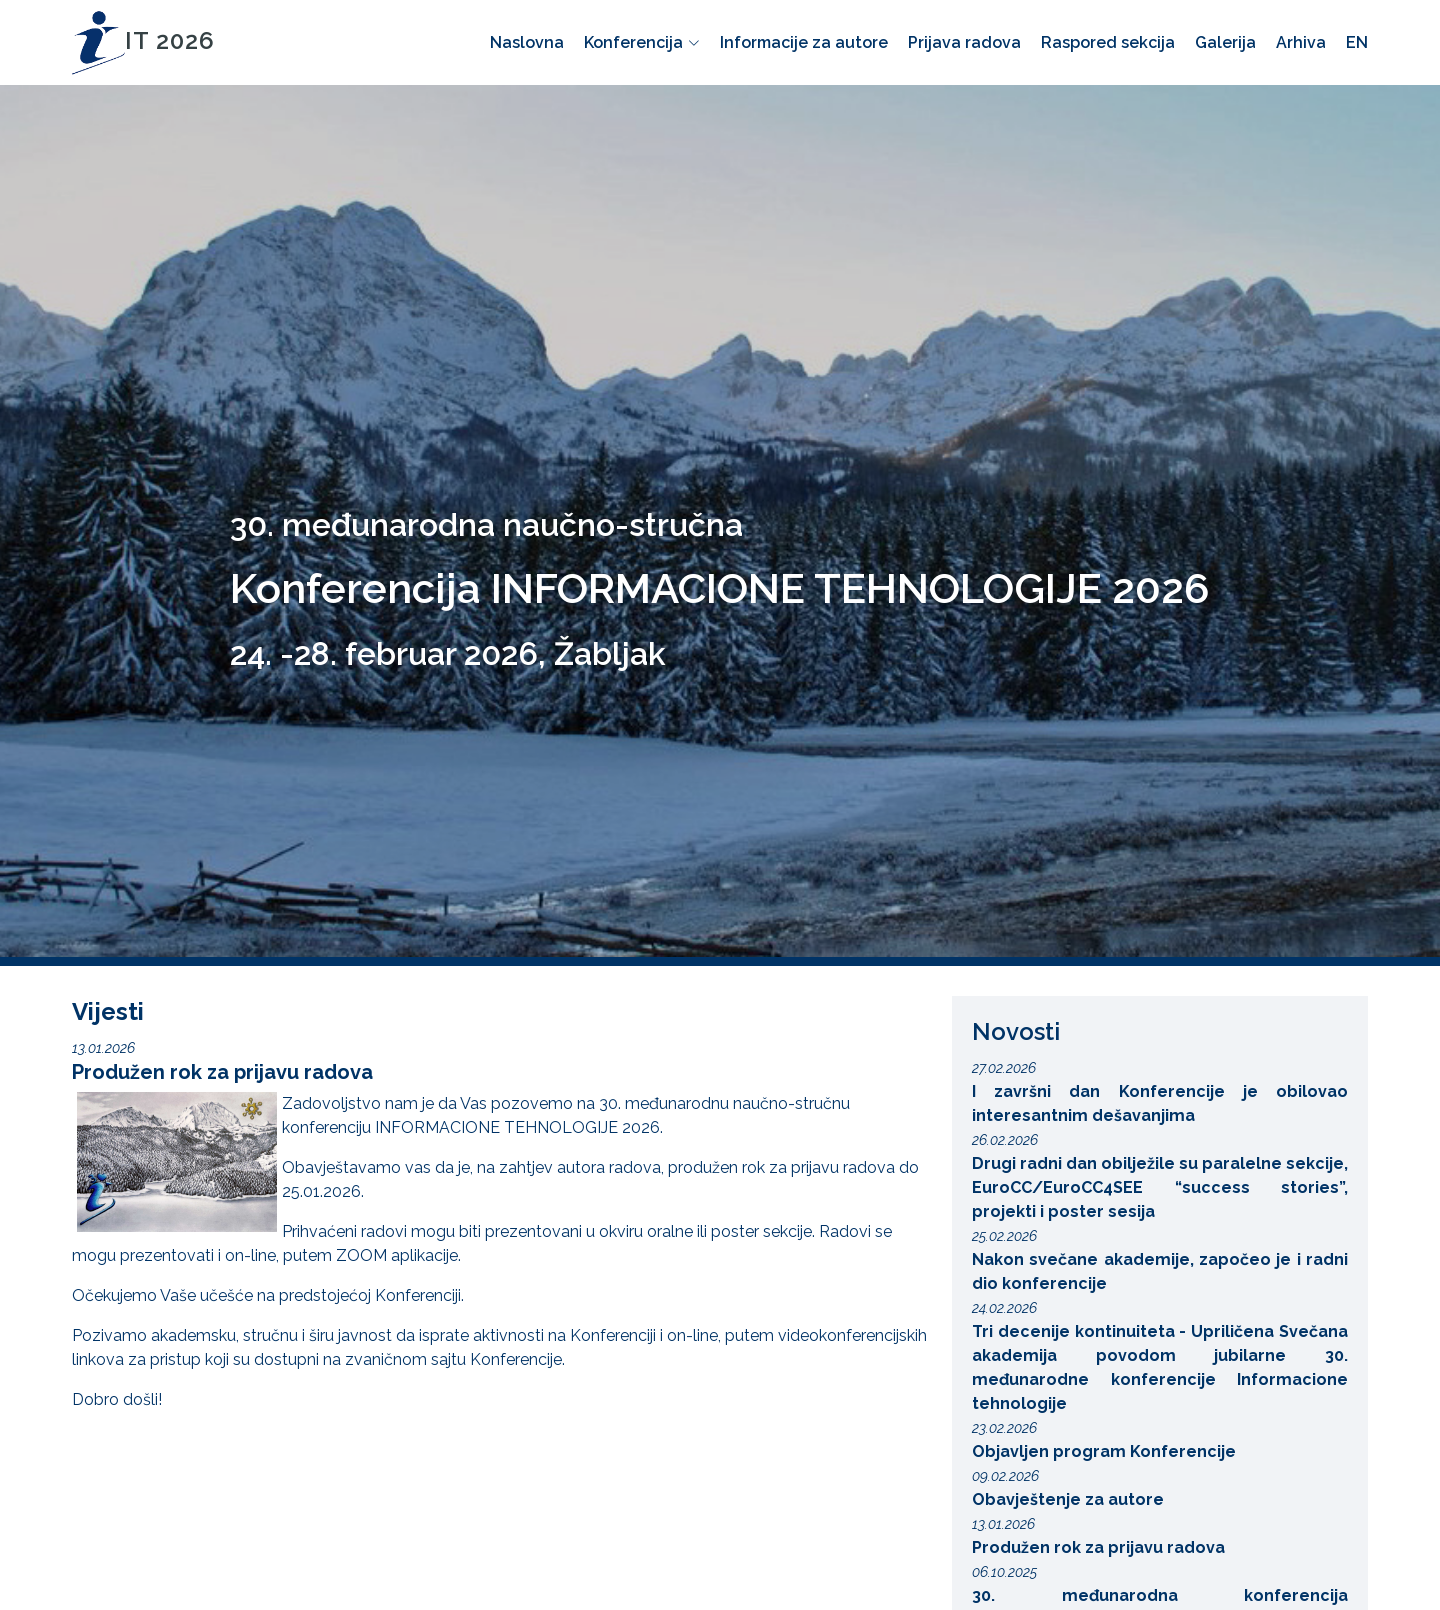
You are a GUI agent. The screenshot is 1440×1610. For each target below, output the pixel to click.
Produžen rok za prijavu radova (222, 1072)
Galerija (1225, 42)
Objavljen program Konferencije (1104, 1451)
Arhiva (1301, 42)
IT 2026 (143, 40)
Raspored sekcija (1108, 42)
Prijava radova (964, 42)
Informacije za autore (804, 42)
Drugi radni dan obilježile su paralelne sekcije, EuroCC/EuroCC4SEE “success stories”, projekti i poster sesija (1160, 1187)
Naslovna (527, 42)
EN (1357, 42)
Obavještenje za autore (1068, 1499)
